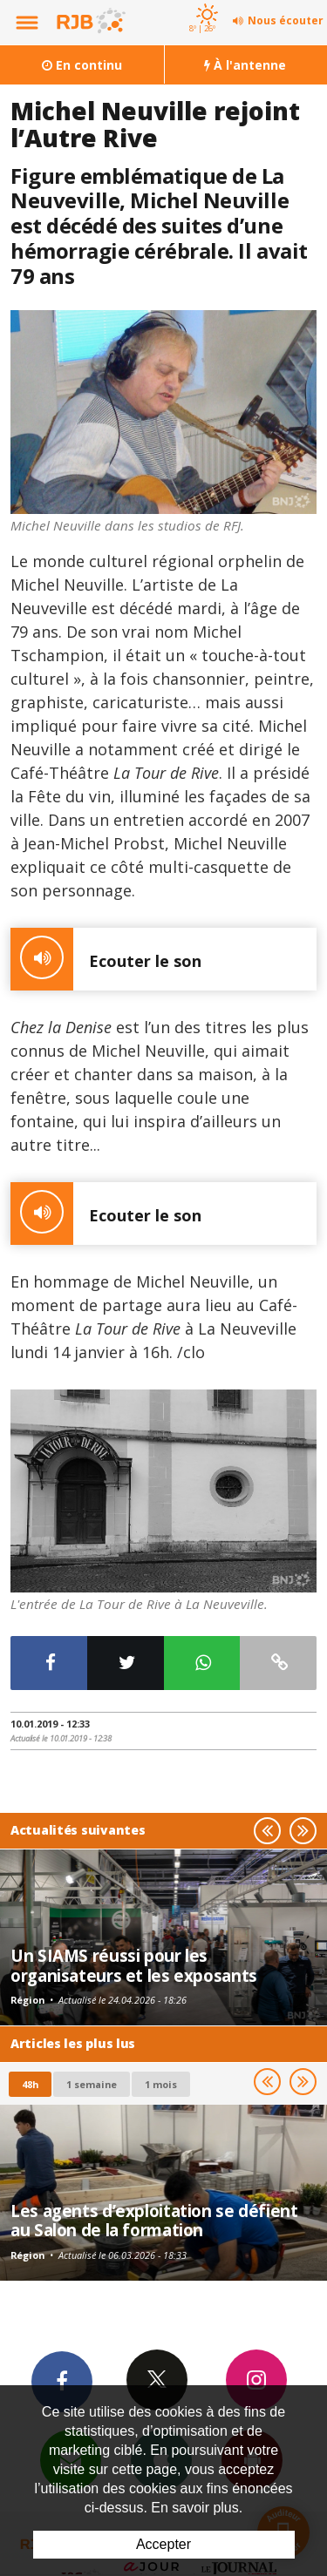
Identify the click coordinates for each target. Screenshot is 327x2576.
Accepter (163, 2544)
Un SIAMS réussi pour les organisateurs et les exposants (133, 1964)
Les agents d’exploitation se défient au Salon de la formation (154, 2220)
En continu (82, 65)
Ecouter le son (105, 959)
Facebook (61, 2380)
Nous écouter (286, 20)
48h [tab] (30, 2084)
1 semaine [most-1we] (91, 2084)
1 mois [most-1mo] (161, 2084)
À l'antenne (245, 65)
